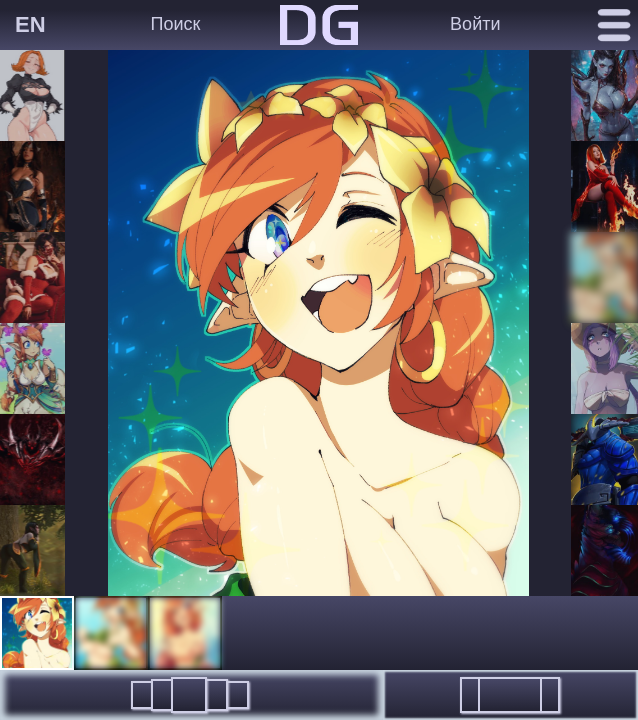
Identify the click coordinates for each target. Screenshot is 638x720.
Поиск (176, 24)
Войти (475, 24)
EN (30, 24)
